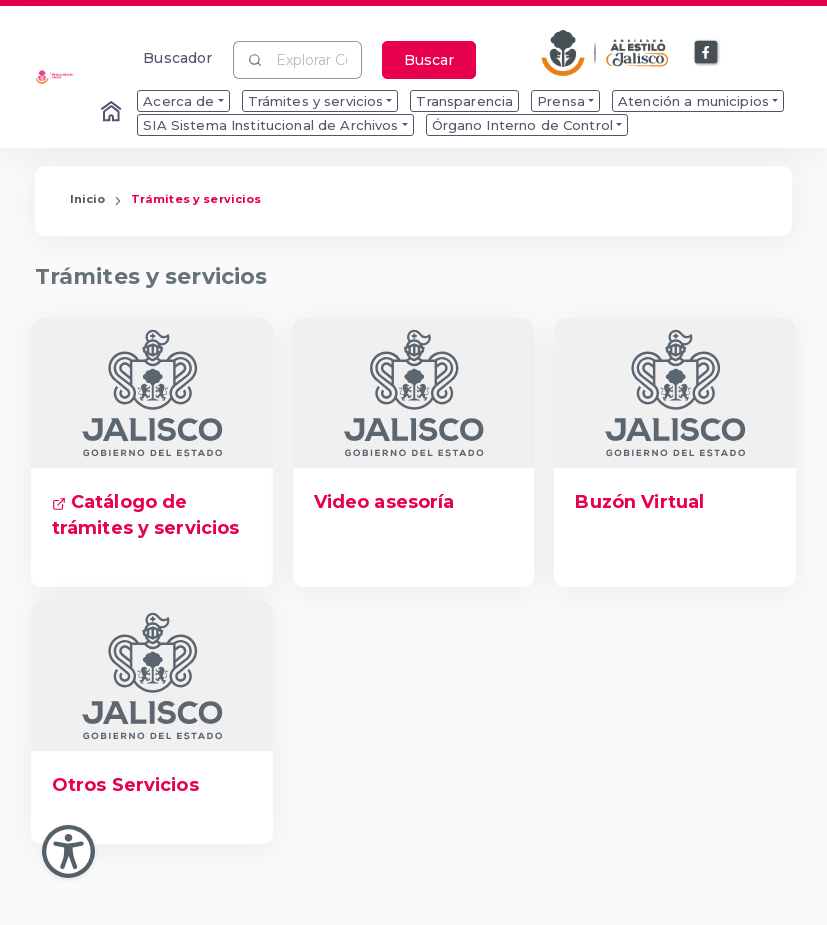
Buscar (429, 60)
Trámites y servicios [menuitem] (316, 101)
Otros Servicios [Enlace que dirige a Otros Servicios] (125, 785)
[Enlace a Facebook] (707, 53)
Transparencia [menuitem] (464, 101)
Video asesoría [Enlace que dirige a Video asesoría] (384, 502)
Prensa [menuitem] (561, 101)
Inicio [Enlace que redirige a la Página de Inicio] (88, 199)
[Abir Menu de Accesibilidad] (68, 851)
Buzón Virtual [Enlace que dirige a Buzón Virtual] (639, 502)
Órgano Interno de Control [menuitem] (523, 125)
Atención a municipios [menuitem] (693, 101)
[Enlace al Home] (113, 113)
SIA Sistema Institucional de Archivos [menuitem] (270, 125)
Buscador (177, 57)
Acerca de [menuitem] (178, 101)
